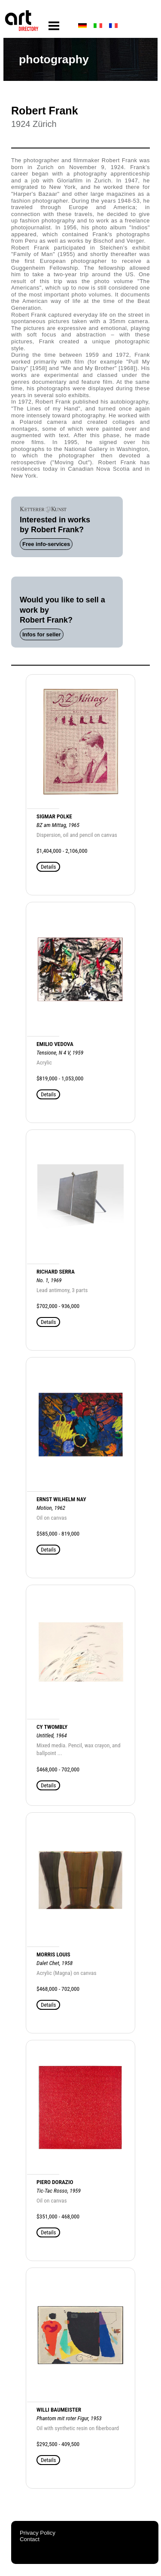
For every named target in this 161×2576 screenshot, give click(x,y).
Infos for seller (41, 634)
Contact (29, 2539)
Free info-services (46, 544)
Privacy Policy (37, 2533)
